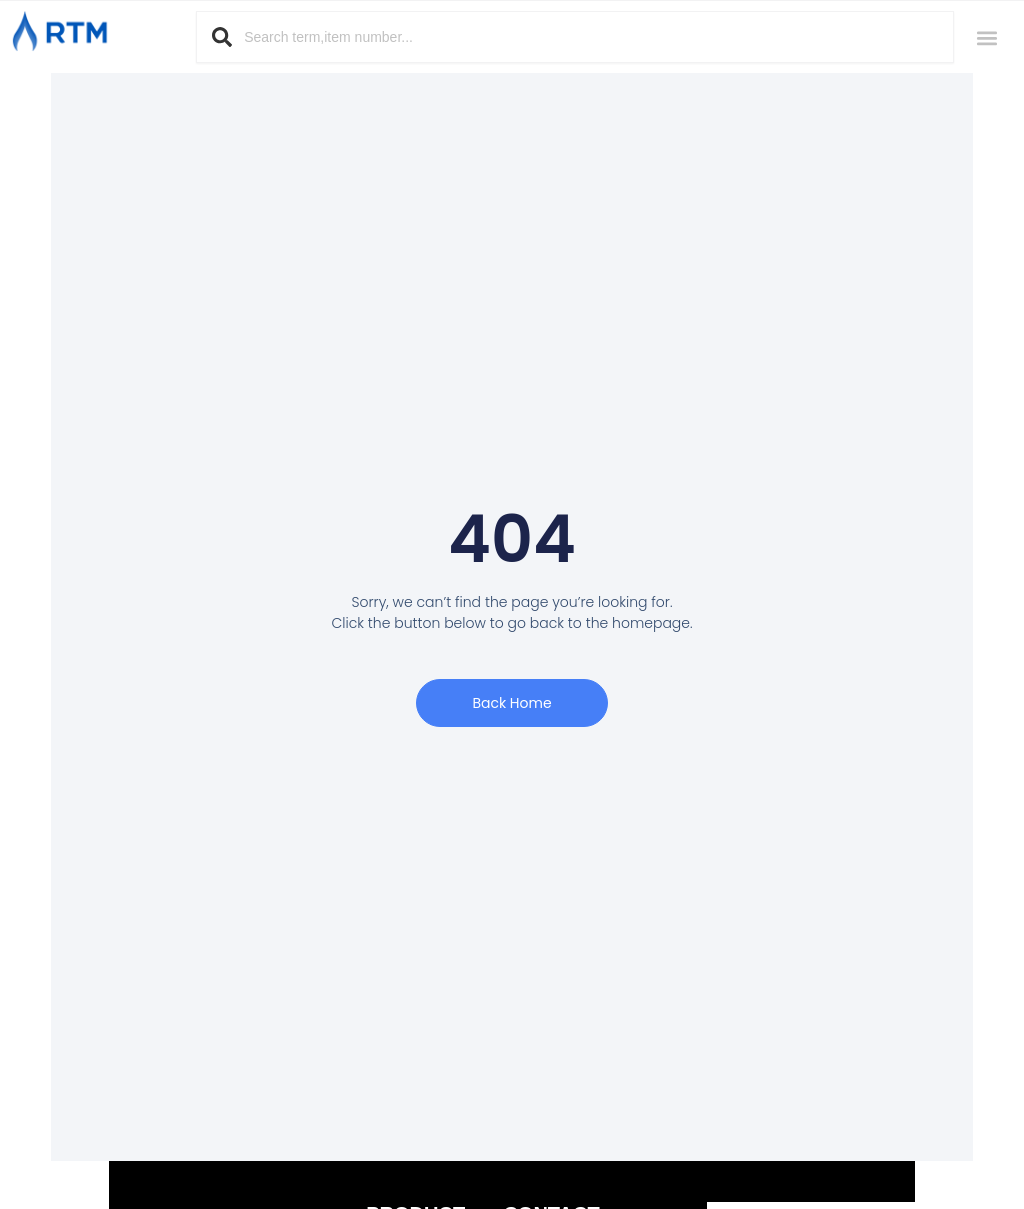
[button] (986, 37)
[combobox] (574, 37)
